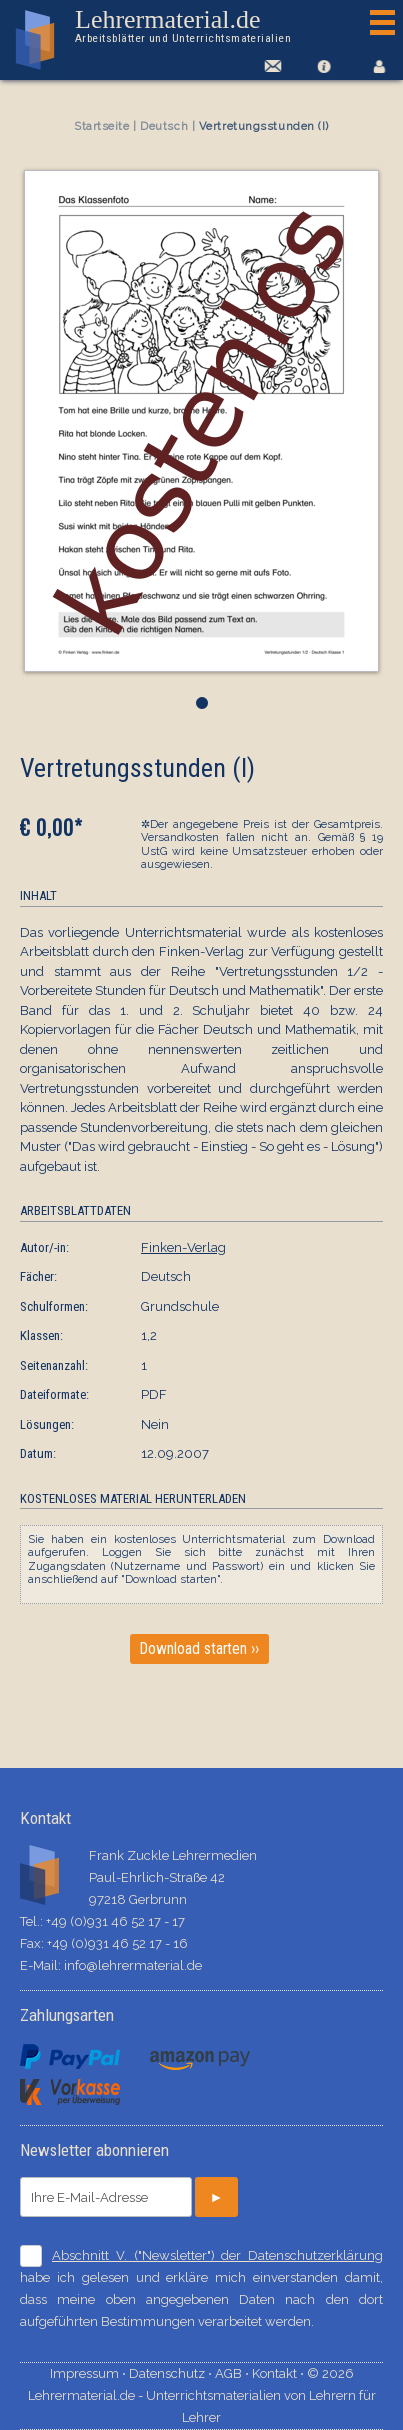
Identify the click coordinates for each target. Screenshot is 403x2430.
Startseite (102, 126)
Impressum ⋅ (89, 2373)
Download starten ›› (199, 1649)
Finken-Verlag (183, 1247)
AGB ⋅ (233, 2373)
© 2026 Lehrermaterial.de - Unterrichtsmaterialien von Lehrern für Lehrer (202, 2395)
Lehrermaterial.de (183, 26)
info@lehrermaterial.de (133, 1965)
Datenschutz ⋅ (172, 2373)
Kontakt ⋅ (279, 2373)
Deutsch (164, 126)
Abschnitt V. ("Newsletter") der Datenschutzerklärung (217, 2255)
